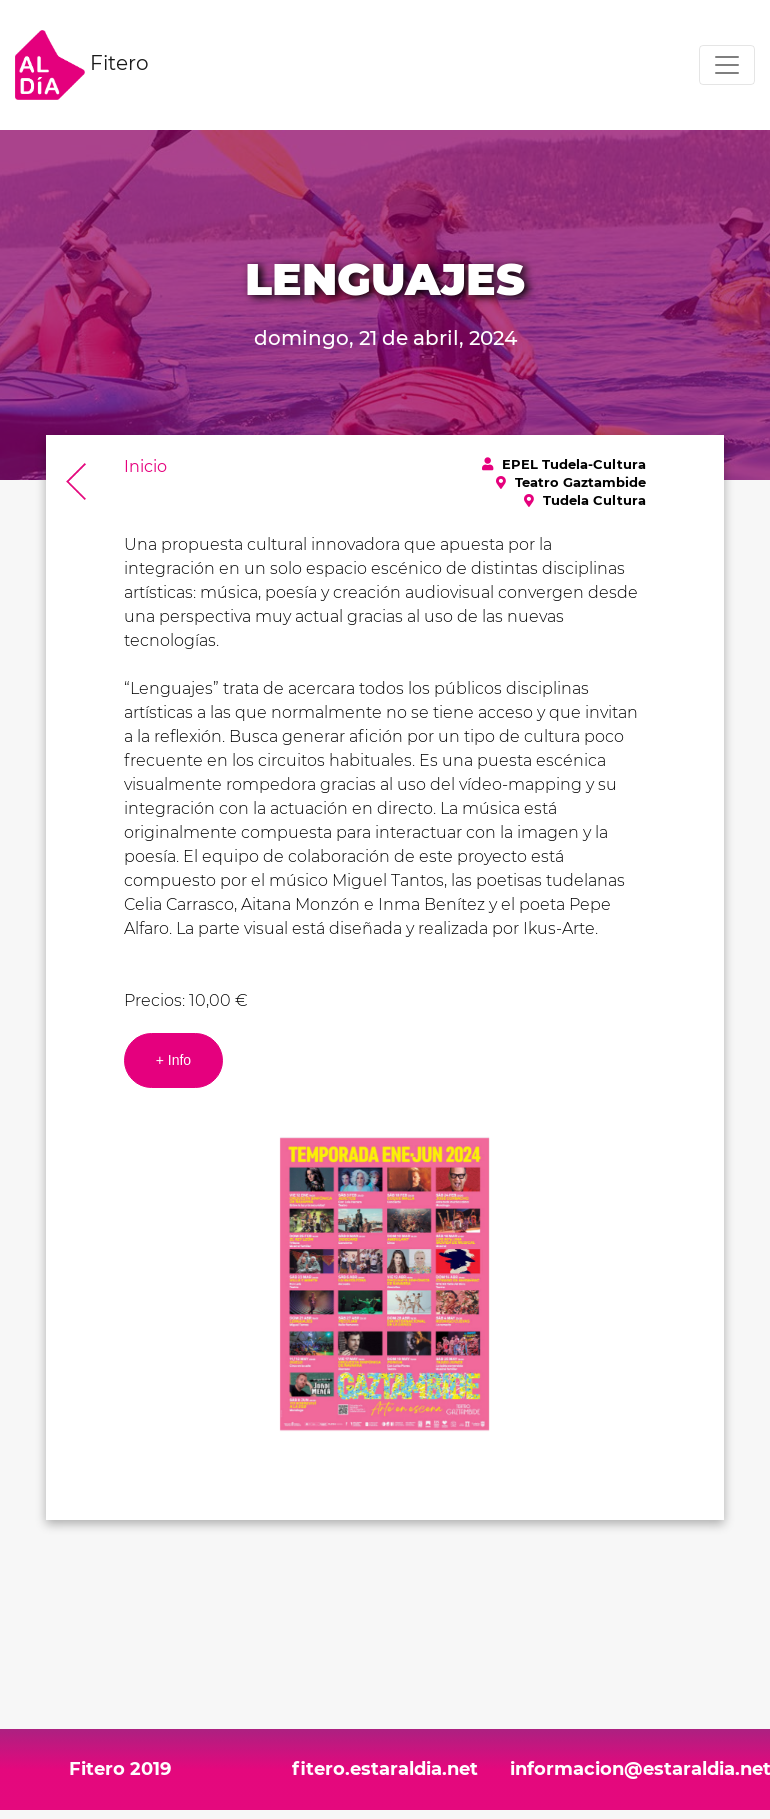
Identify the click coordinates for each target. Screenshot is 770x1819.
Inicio (145, 466)
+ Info (173, 1060)
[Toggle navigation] (727, 65)
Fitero (82, 65)
